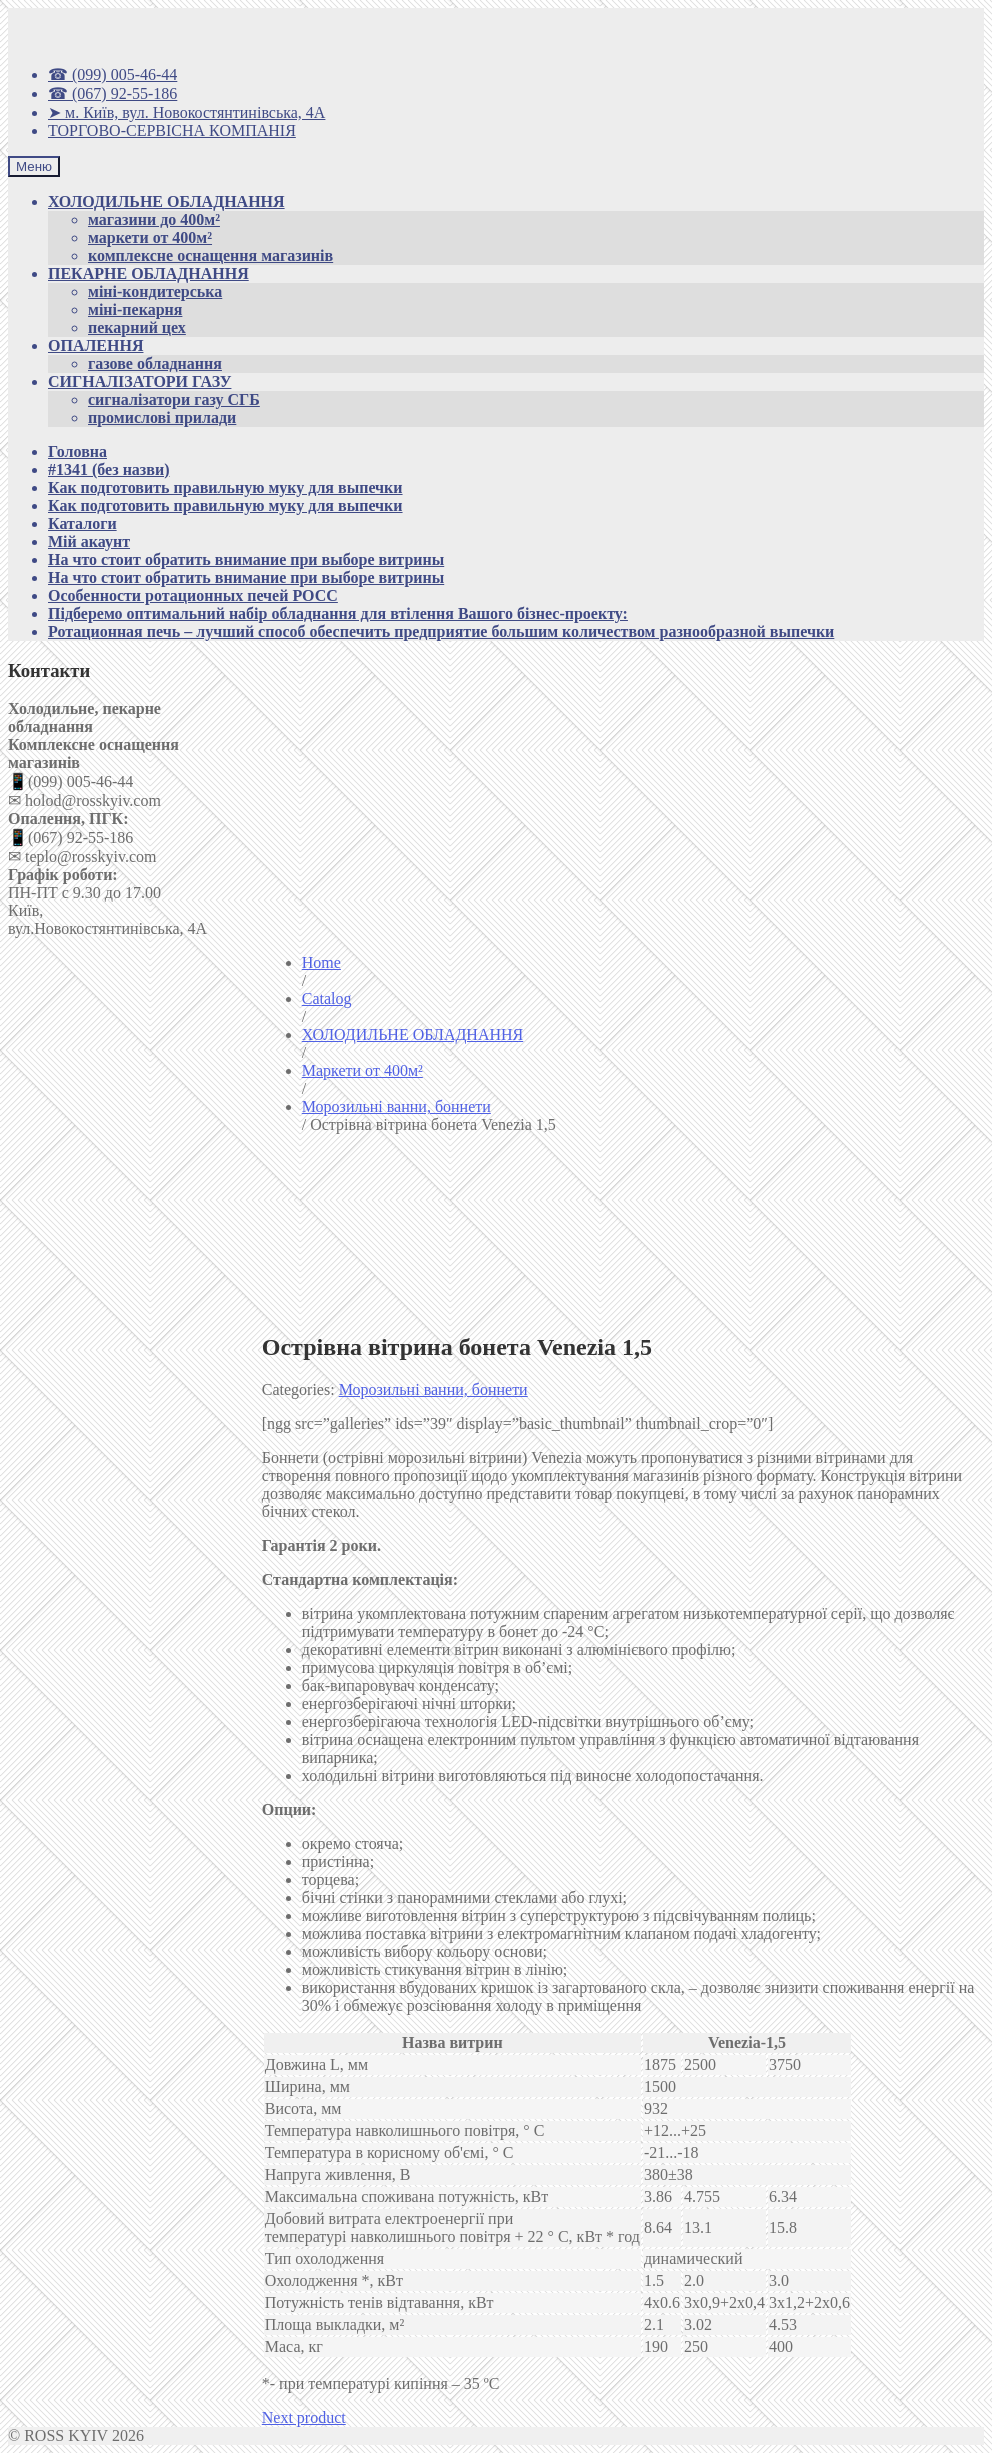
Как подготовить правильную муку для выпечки (225, 487)
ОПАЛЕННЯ (95, 345)
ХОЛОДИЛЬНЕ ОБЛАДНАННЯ (166, 201)
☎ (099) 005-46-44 (112, 74)
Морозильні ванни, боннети (433, 1389)
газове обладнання (155, 363)
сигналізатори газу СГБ (174, 399)
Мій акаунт (89, 541)
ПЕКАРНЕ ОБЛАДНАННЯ (148, 273)
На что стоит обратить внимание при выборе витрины (246, 559)
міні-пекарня (135, 309)
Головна (77, 451)
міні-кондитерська (155, 291)
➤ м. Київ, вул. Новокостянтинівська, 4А (186, 112)
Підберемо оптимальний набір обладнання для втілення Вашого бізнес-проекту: (338, 613)
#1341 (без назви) (108, 469)
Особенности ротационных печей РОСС (193, 595)
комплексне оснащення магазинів (210, 255)
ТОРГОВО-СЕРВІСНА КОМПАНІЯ (172, 130)
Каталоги (82, 523)
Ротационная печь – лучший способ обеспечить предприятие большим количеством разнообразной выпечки (441, 631)
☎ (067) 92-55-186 (112, 93)
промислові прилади (162, 417)
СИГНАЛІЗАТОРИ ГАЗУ (139, 381)
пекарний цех (137, 327)
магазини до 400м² (154, 219)
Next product (304, 2417)
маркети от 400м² (150, 237)
